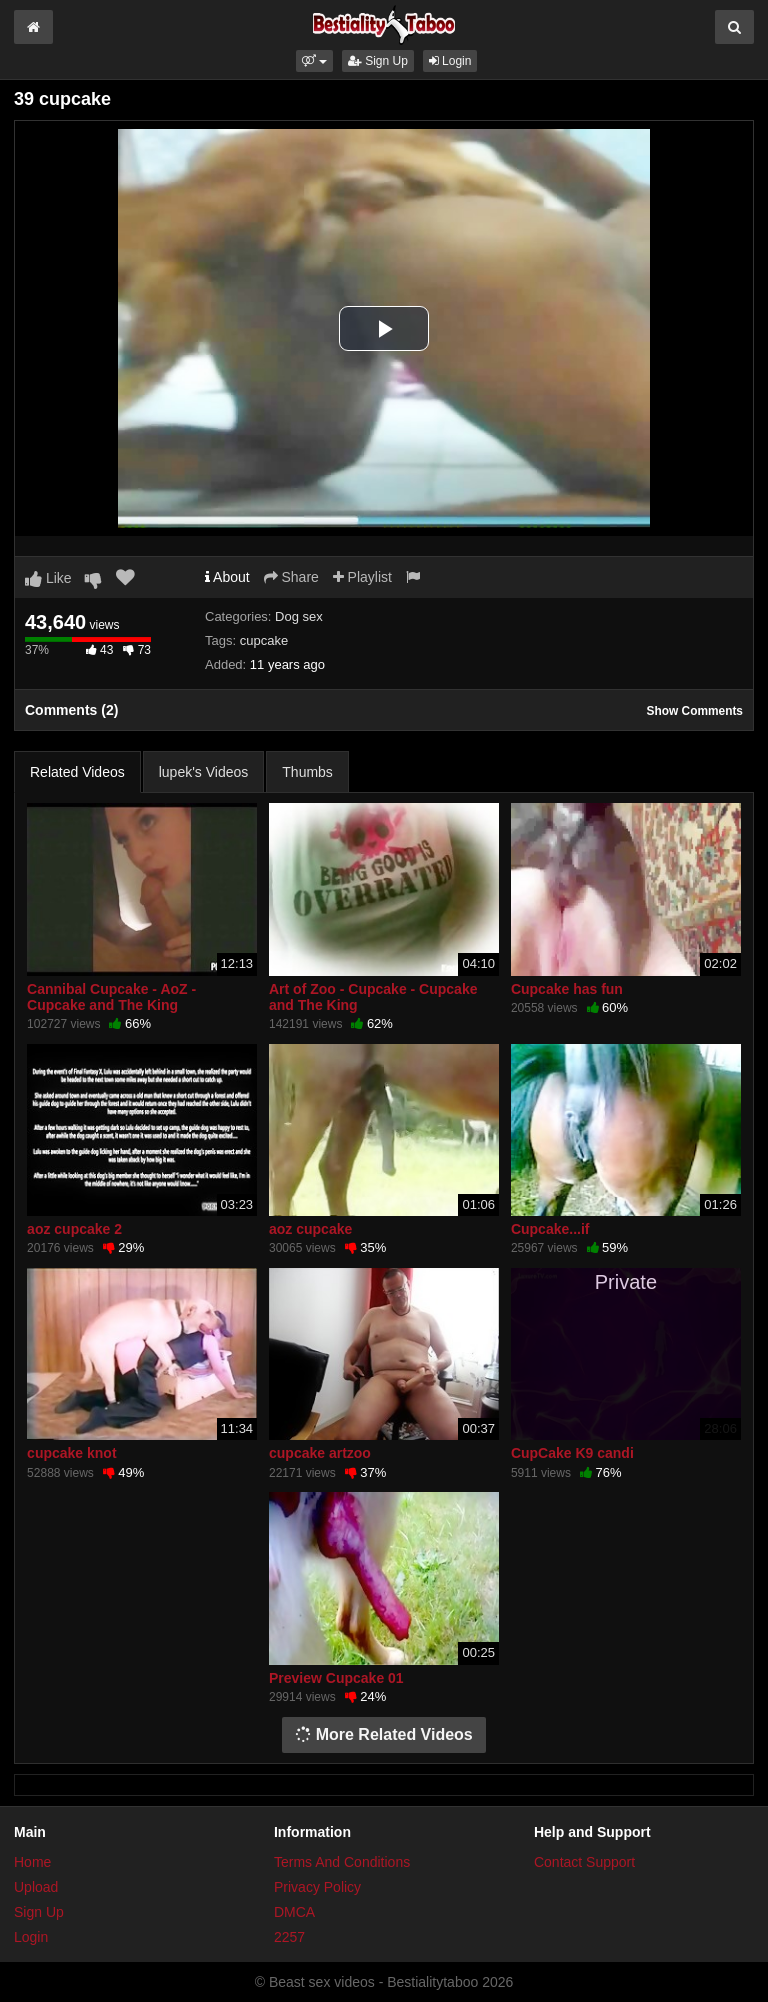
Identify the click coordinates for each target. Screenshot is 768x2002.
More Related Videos (384, 1734)
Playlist (362, 577)
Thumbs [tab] (307, 772)
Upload (36, 1887)
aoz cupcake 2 (74, 1229)
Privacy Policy (317, 1887)
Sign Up (378, 61)
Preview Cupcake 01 (336, 1678)
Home (32, 1862)
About (227, 577)
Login (450, 61)
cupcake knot (71, 1453)
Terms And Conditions (342, 1862)
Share (291, 577)
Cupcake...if (550, 1229)
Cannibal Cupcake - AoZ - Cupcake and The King (111, 997)
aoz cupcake (310, 1229)
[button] (314, 61)
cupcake (264, 640)
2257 (289, 1937)
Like (48, 578)
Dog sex (299, 616)
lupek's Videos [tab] (204, 772)
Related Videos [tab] (77, 772)
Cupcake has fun (567, 989)
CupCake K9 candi (572, 1453)
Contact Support (584, 1862)
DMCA (294, 1912)
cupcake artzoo (320, 1453)
